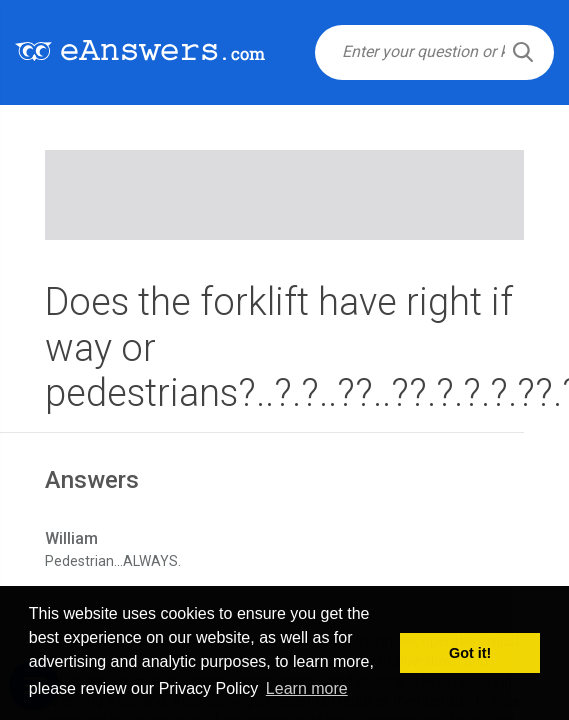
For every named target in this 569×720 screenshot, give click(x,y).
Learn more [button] (307, 688)
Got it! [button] (470, 653)
